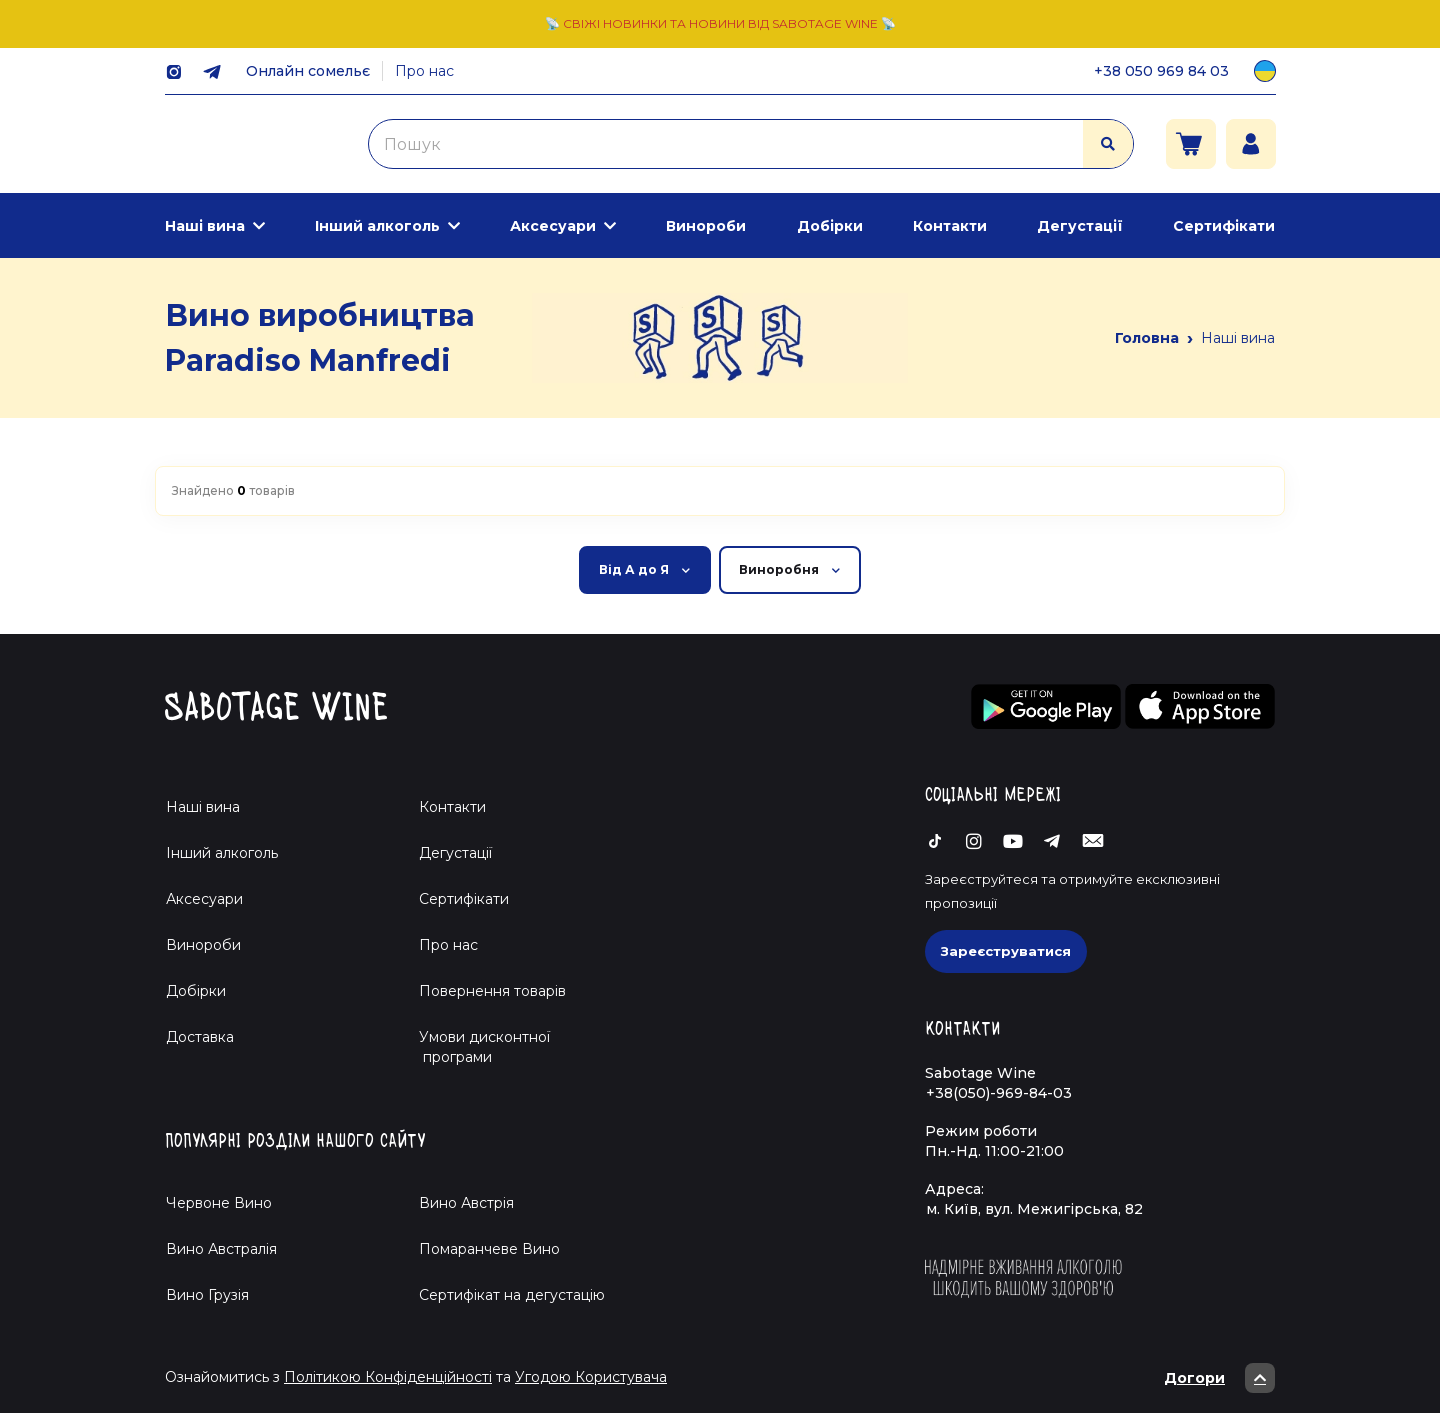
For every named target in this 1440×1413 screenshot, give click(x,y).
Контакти (950, 226)
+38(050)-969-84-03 (999, 1093)
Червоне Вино (219, 1203)
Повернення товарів (492, 991)
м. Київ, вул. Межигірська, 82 (1034, 1209)
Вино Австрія (466, 1203)
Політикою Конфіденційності (388, 1377)
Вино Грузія (207, 1295)
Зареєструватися (1006, 951)
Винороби (706, 226)
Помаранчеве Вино (489, 1249)
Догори (1219, 1378)
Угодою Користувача (591, 1377)
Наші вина (205, 226)
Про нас (424, 71)
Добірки (830, 226)
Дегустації (1080, 226)
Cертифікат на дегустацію (512, 1295)
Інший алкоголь (377, 226)
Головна (1147, 338)
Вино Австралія (221, 1249)
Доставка (200, 1037)
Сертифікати (1224, 226)
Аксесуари (553, 226)
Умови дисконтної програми (476, 1047)
